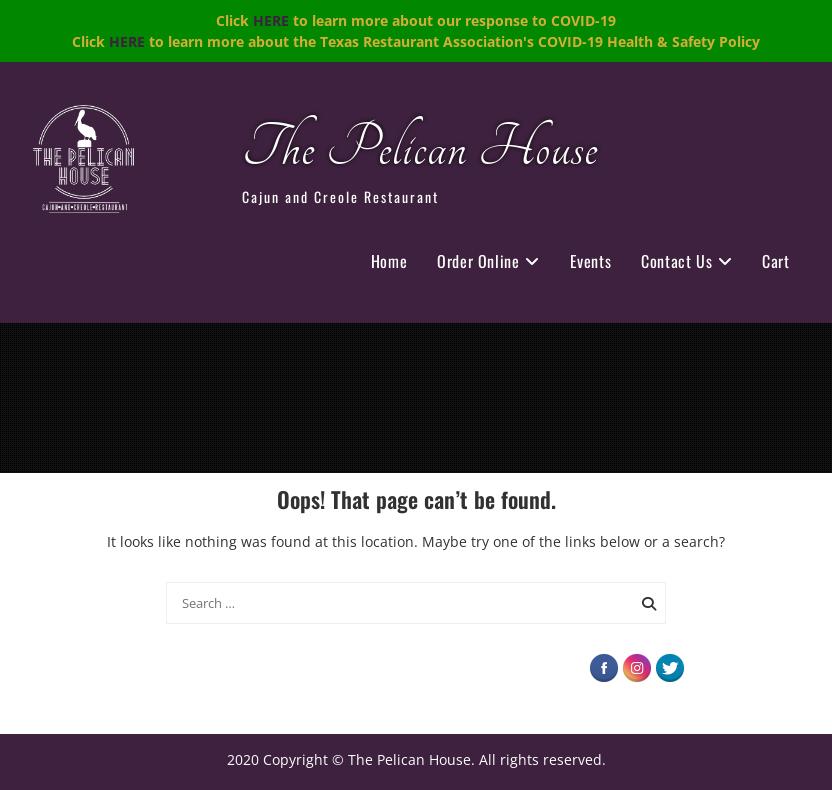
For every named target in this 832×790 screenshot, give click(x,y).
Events (591, 261)
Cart (775, 261)
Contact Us (676, 261)
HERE (271, 20)
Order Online (478, 261)
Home (389, 261)
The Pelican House (420, 148)
